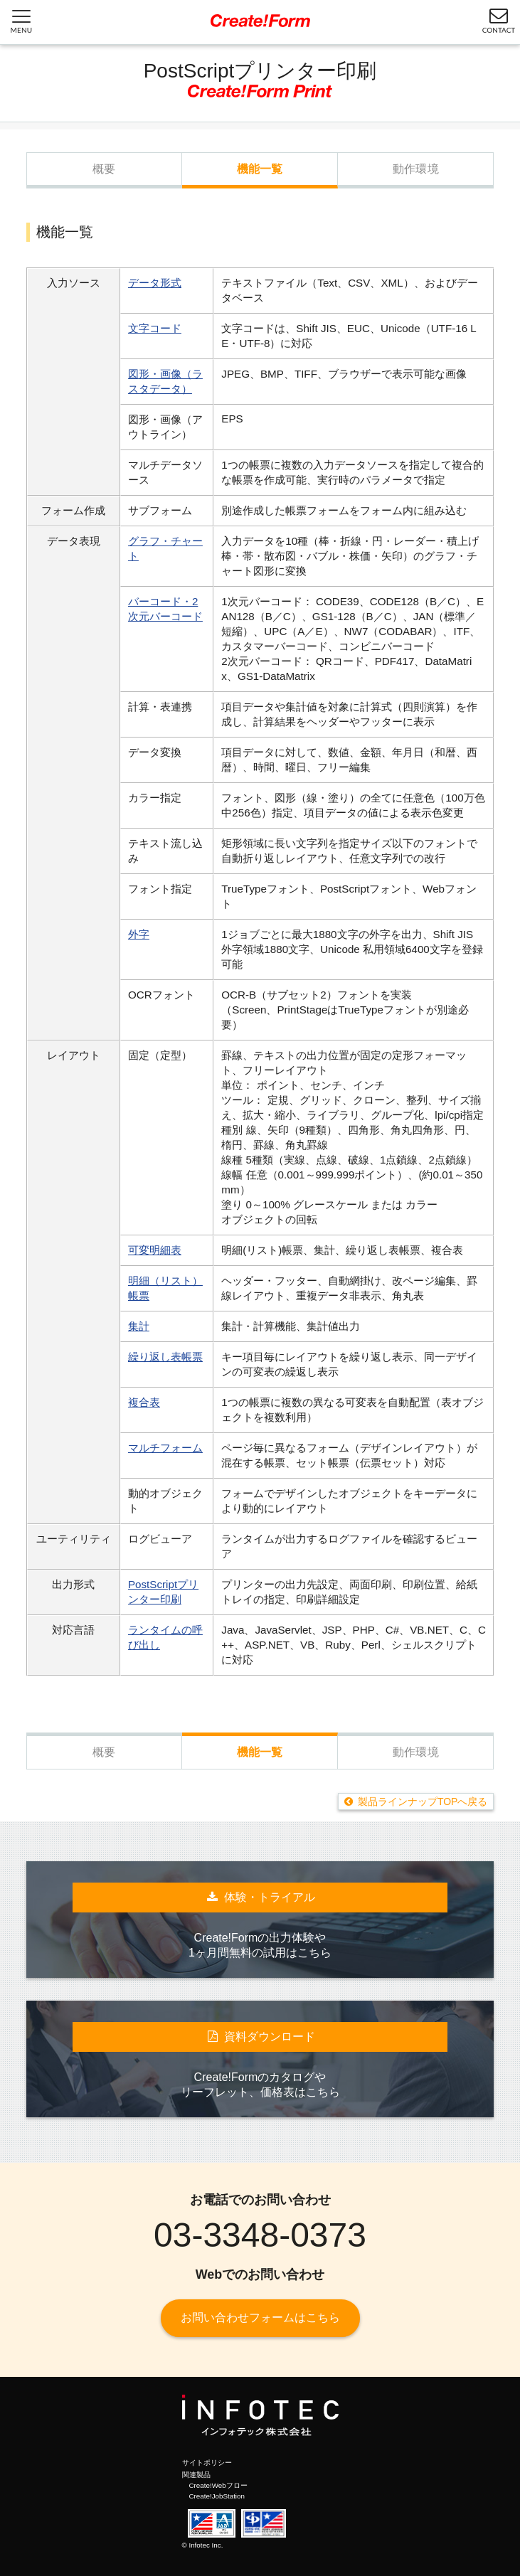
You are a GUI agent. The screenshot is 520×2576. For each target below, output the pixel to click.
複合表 (144, 1402)
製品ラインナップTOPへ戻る (423, 1801)
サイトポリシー (207, 2462)
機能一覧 (260, 169)
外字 (138, 934)
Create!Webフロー (218, 2485)
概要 (103, 169)
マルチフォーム (165, 1448)
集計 (138, 1326)
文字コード (154, 328)
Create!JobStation (217, 2496)
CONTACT (499, 19)
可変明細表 (154, 1250)
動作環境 (416, 169)
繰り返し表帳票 (165, 1357)
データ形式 (154, 283)
